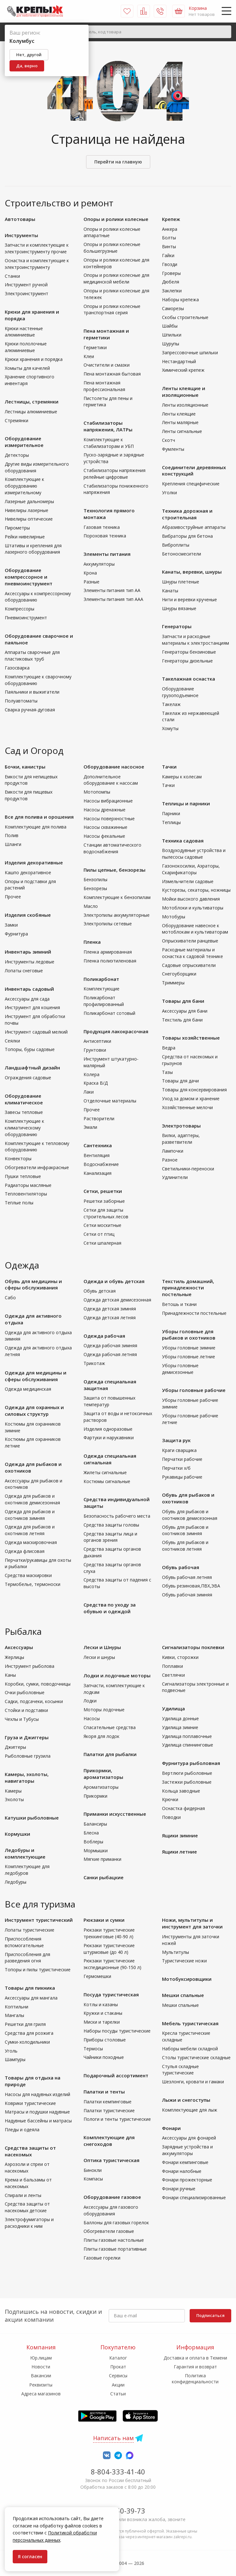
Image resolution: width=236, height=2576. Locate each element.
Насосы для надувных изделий (37, 2094)
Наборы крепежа (180, 299)
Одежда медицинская (28, 1389)
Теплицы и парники (186, 803)
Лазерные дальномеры (29, 501)
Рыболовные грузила (28, 1756)
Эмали (90, 1127)
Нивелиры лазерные (26, 510)
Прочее (13, 897)
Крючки (170, 1799)
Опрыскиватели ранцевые (190, 941)
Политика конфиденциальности (195, 2378)
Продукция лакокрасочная (116, 1031)
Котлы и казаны (101, 2004)
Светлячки (173, 1675)
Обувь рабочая (180, 1567)
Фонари (171, 2128)
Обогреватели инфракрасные (37, 1167)
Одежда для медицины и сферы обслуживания (35, 1375)
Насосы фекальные (104, 836)
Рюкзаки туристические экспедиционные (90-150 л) (112, 1964)
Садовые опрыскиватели (189, 965)
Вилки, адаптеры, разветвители (181, 1138)
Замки (11, 925)
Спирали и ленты (23, 2195)
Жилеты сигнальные (105, 1472)
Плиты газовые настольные (114, 2240)
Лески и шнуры (99, 1657)
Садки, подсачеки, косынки (34, 1701)
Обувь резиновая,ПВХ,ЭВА (191, 1586)
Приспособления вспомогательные (24, 1942)
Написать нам (113, 2438)
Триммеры (173, 983)
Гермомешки (97, 1976)
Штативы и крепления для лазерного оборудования (33, 548)
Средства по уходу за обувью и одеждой (110, 1607)
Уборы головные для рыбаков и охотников (188, 1334)
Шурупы (170, 344)
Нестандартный (179, 361)
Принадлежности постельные (194, 1313)
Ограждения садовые (28, 1078)
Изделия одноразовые (108, 1429)
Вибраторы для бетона (187, 536)
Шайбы (170, 326)
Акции (118, 2385)
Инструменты (21, 235)
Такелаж (171, 704)
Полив (11, 835)
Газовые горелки (102, 2258)
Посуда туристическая (111, 1994)
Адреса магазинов (41, 2394)
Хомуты (170, 728)
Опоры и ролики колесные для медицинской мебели (116, 278)
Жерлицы (14, 1657)
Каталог (118, 2358)
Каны (10, 1675)
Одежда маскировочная (31, 1542)
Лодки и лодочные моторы (117, 1675)
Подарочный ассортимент (116, 2075)
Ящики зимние (180, 1835)
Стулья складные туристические (180, 2069)
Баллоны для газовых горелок (116, 2223)
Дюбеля (170, 282)
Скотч (168, 440)
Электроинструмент (26, 293)
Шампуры (15, 2059)
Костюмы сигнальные (107, 1481)
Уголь (11, 2051)
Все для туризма (40, 1904)
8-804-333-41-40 (118, 2471)
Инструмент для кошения (32, 1007)
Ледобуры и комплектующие (25, 1853)
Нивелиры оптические (29, 519)
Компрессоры (19, 609)
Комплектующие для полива (35, 827)
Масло (91, 906)
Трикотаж (94, 1363)
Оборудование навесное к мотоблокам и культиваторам (195, 928)
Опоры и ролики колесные (116, 219)
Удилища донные (180, 1718)
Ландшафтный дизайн (32, 1067)
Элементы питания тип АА (112, 590)
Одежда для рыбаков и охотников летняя (30, 1530)
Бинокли (93, 2170)
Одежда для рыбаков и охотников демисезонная (32, 1499)
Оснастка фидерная (183, 1808)
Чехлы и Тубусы (22, 1719)
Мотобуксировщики (187, 1979)
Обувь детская (100, 1291)
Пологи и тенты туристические (117, 2119)
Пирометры (17, 528)
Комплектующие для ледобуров (27, 1869)
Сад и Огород (34, 750)
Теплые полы (19, 1203)
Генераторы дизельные (187, 661)
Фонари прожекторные (187, 2180)
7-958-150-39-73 (118, 2510)
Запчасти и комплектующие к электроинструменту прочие (37, 248)
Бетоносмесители (181, 554)
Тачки (169, 766)
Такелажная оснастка (188, 679)
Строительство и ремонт (59, 203)
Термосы (93, 2049)
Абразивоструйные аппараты (194, 527)
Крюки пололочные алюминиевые (26, 347)
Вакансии (41, 2376)
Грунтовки (95, 1050)
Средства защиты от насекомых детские (27, 2207)
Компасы (93, 2179)
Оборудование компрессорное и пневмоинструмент (28, 577)
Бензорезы (95, 888)
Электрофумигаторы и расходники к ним (29, 2222)
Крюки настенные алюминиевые (24, 331)
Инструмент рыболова (29, 1666)
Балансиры (95, 1824)
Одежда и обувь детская (114, 1281)
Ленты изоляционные (185, 405)
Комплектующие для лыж (189, 2110)
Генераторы (177, 626)
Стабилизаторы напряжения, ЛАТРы (108, 426)
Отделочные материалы (110, 1101)
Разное (170, 1160)
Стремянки (16, 420)
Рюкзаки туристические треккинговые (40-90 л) (109, 1933)
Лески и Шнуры (102, 1647)
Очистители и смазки (107, 365)
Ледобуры (15, 1882)
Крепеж (171, 219)
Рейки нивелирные (25, 537)
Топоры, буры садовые (30, 1049)
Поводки (171, 1817)
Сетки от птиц (99, 1234)
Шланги (13, 844)
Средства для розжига (29, 2033)
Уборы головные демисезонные (180, 1368)
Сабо (10, 1298)
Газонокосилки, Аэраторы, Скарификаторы (191, 869)
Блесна (91, 1833)
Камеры (13, 1791)
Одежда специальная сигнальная (110, 1459)
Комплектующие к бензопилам (117, 897)
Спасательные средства (110, 1727)
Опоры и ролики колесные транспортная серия (112, 309)
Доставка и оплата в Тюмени (195, 2358)
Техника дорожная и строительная (187, 514)
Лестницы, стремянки (31, 401)
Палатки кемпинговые (107, 2102)
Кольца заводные (181, 1791)
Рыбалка (23, 1631)
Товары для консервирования (194, 1090)
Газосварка (17, 668)
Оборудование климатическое (24, 1099)
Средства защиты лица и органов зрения (110, 1537)
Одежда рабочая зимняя (110, 1345)
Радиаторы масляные (28, 1185)
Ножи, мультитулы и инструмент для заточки (192, 1923)
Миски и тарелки (102, 2022)
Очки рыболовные (24, 1692)
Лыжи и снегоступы (186, 2100)
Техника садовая (183, 840)
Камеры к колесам (182, 777)
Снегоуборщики (179, 974)
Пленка (92, 942)
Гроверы (171, 273)
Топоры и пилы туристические (38, 1970)
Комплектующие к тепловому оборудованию (37, 1146)
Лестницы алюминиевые (31, 412)
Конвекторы (18, 1158)
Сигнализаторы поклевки (193, 1647)
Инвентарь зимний (28, 952)
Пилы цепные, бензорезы (114, 870)
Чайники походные (104, 2057)
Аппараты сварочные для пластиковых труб (32, 655)
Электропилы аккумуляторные (117, 915)
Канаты (170, 591)
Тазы (167, 1072)
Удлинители (175, 1177)
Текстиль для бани (182, 1020)
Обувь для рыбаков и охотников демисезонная (189, 1514)
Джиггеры (15, 1747)
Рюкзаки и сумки (104, 1920)
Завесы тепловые (24, 1112)
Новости (40, 2367)
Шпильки (171, 335)
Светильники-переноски (188, 1169)
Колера (91, 1074)
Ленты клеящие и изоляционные (183, 391)
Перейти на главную (118, 162)
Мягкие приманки (102, 1859)
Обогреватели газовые (109, 2231)
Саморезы (173, 308)
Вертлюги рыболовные (187, 1773)
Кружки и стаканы (103, 2013)
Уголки (169, 492)
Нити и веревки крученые (189, 599)
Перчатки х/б (176, 1468)
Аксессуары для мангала (31, 1998)
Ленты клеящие (179, 414)
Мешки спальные (183, 1995)
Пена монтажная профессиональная (104, 386)
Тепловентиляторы (26, 1194)
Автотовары (20, 219)
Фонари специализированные (194, 2197)
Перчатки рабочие (182, 1459)
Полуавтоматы (21, 701)
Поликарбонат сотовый (109, 1013)
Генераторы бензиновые (189, 652)
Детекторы (17, 455)
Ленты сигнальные (182, 431)
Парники (171, 813)
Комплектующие (101, 989)
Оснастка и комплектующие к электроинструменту (37, 263)
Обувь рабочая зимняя (187, 1595)
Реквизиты (40, 2385)
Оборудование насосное (114, 766)
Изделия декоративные (34, 862)
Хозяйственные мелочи (187, 1107)
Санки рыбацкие (104, 1877)
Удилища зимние (180, 1727)
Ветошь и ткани (179, 1304)
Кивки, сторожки (180, 1657)
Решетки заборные (104, 1201)
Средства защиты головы (111, 1525)
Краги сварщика (179, 1450)
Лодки (90, 1701)
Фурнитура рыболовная (191, 1763)
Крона (90, 573)
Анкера (169, 229)
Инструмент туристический (39, 1920)
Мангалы (14, 2015)
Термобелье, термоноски (32, 1584)
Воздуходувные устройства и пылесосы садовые (194, 853)
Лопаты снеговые (24, 971)
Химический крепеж (183, 370)
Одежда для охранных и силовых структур (34, 1410)
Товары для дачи (180, 1081)
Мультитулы (175, 1952)
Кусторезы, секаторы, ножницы (196, 890)
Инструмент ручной (26, 285)
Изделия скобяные (28, 915)
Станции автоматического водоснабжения (112, 848)
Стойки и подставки (26, 1710)
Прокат (118, 2367)
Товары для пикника (30, 1988)
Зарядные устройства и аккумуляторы (187, 2150)
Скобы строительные (185, 317)
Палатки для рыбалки (110, 1754)
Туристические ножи (184, 1961)
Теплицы (171, 822)
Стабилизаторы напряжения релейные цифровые (114, 473)
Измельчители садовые (187, 881)
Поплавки (172, 1666)
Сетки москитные (102, 1225)
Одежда (22, 1265)
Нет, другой (29, 54)
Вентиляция (97, 1155)
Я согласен (30, 2556)
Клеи (89, 356)
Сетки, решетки (103, 1191)
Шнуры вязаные (179, 608)
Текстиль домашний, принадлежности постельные (188, 1288)
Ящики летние (179, 1851)
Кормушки (17, 1834)
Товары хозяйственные (191, 1038)
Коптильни (16, 2007)
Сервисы (118, 2376)
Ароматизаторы (101, 1787)
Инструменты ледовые (29, 962)
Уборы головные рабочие (194, 1390)
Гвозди (169, 264)
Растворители (99, 1118)
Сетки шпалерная (102, 1243)
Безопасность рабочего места (117, 1516)
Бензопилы (95, 879)
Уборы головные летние (188, 1357)
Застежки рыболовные (187, 1782)
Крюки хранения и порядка (34, 359)
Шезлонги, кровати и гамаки (193, 2082)
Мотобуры (173, 917)
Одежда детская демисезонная (117, 1300)
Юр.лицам (41, 2358)
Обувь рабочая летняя (187, 1577)
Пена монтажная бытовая (112, 374)
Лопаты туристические (29, 1930)
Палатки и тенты (104, 2091)
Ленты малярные (180, 422)
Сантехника (98, 1145)
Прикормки (95, 1796)
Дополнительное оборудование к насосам (111, 780)
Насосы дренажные (104, 810)
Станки (12, 276)
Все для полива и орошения (39, 817)
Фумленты (173, 449)
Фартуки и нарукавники (109, 1437)
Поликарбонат (101, 979)
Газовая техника (102, 527)
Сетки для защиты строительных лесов (106, 1213)
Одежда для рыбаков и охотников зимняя (30, 1514)
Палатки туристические (109, 2110)
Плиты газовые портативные (115, 2249)
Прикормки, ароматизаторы (103, 1773)
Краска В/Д (96, 1083)
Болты (169, 238)
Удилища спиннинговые (187, 1745)
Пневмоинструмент (26, 618)
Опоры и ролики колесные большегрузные (112, 247)
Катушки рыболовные (32, 1817)
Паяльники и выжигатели (32, 692)
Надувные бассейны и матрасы (38, 2121)
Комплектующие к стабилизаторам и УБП (109, 442)
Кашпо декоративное (28, 872)
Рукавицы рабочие (182, 1477)
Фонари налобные (181, 2171)
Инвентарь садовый (29, 989)
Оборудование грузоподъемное (180, 692)
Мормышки (96, 1850)
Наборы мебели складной (190, 2049)
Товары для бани (183, 1001)
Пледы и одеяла (22, 2130)
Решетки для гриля (25, 2024)
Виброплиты (175, 545)
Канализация (97, 1173)
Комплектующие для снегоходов (109, 2140)
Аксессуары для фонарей (189, 2138)
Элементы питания (107, 554)
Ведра (168, 1048)
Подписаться (210, 2315)
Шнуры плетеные (180, 582)
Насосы (92, 1718)
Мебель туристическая (190, 2023)
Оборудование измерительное (24, 441)
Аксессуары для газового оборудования (111, 2210)
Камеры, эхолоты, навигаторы (27, 1777)
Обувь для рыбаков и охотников (188, 1498)
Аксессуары (19, 1647)
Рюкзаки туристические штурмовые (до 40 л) (109, 1948)
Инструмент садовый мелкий (36, 1032)
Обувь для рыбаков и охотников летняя (185, 1545)
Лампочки (172, 1151)
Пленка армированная (108, 952)
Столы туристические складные (196, 2057)
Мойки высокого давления (191, 899)
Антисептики (97, 1041)
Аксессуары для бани (184, 1011)
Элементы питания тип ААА (113, 599)
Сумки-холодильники (27, 2042)
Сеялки (12, 1041)
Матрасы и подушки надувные (37, 2112)
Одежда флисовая (24, 1551)
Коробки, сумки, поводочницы (38, 1684)
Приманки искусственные (115, 1814)
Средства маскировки (28, 1575)
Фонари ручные (178, 2189)
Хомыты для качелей (27, 368)
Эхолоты (14, 1799)
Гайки (168, 255)
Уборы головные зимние (188, 1348)
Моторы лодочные (104, 1710)
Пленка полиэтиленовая (110, 961)
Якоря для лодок (101, 1736)
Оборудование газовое (112, 2197)
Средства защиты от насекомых (30, 2151)
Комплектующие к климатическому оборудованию (24, 1127)
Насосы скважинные (105, 827)
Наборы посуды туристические (117, 2031)
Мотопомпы (97, 792)
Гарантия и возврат (195, 2367)
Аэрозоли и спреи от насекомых (27, 2167)
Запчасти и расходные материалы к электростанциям (195, 639)
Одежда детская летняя (110, 1318)
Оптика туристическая (111, 2160)
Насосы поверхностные (109, 818)
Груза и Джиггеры (27, 1737)
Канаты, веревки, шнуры (192, 572)
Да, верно (26, 66)
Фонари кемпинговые (185, 2162)
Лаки (89, 1092)
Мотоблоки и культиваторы (192, 908)
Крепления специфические (190, 484)
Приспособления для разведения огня (27, 1957)
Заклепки (172, 291)
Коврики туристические (30, 2103)
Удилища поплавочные (187, 1736)
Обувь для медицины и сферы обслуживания (33, 1284)
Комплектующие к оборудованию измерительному (24, 486)
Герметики (95, 347)
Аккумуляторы (99, 564)
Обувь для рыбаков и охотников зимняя (185, 1530)
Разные (91, 582)
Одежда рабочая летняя (110, 1354)
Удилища (173, 1708)
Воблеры (93, 1842)
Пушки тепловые (23, 1176)
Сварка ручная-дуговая (30, 710)
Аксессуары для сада (27, 999)
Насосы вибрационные (108, 801)
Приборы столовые (105, 2040)
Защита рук (176, 1440)
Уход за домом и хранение (190, 1098)
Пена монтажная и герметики (106, 334)
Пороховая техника (105, 536)
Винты (169, 246)
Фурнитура (16, 934)
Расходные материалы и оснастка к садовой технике (192, 953)
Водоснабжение (101, 1164)
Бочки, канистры (25, 766)
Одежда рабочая (104, 1336)
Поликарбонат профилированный (104, 1001)
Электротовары (181, 1125)
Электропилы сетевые (108, 924)
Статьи (118, 2394)
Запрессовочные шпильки (190, 352)
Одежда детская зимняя (110, 1309)
